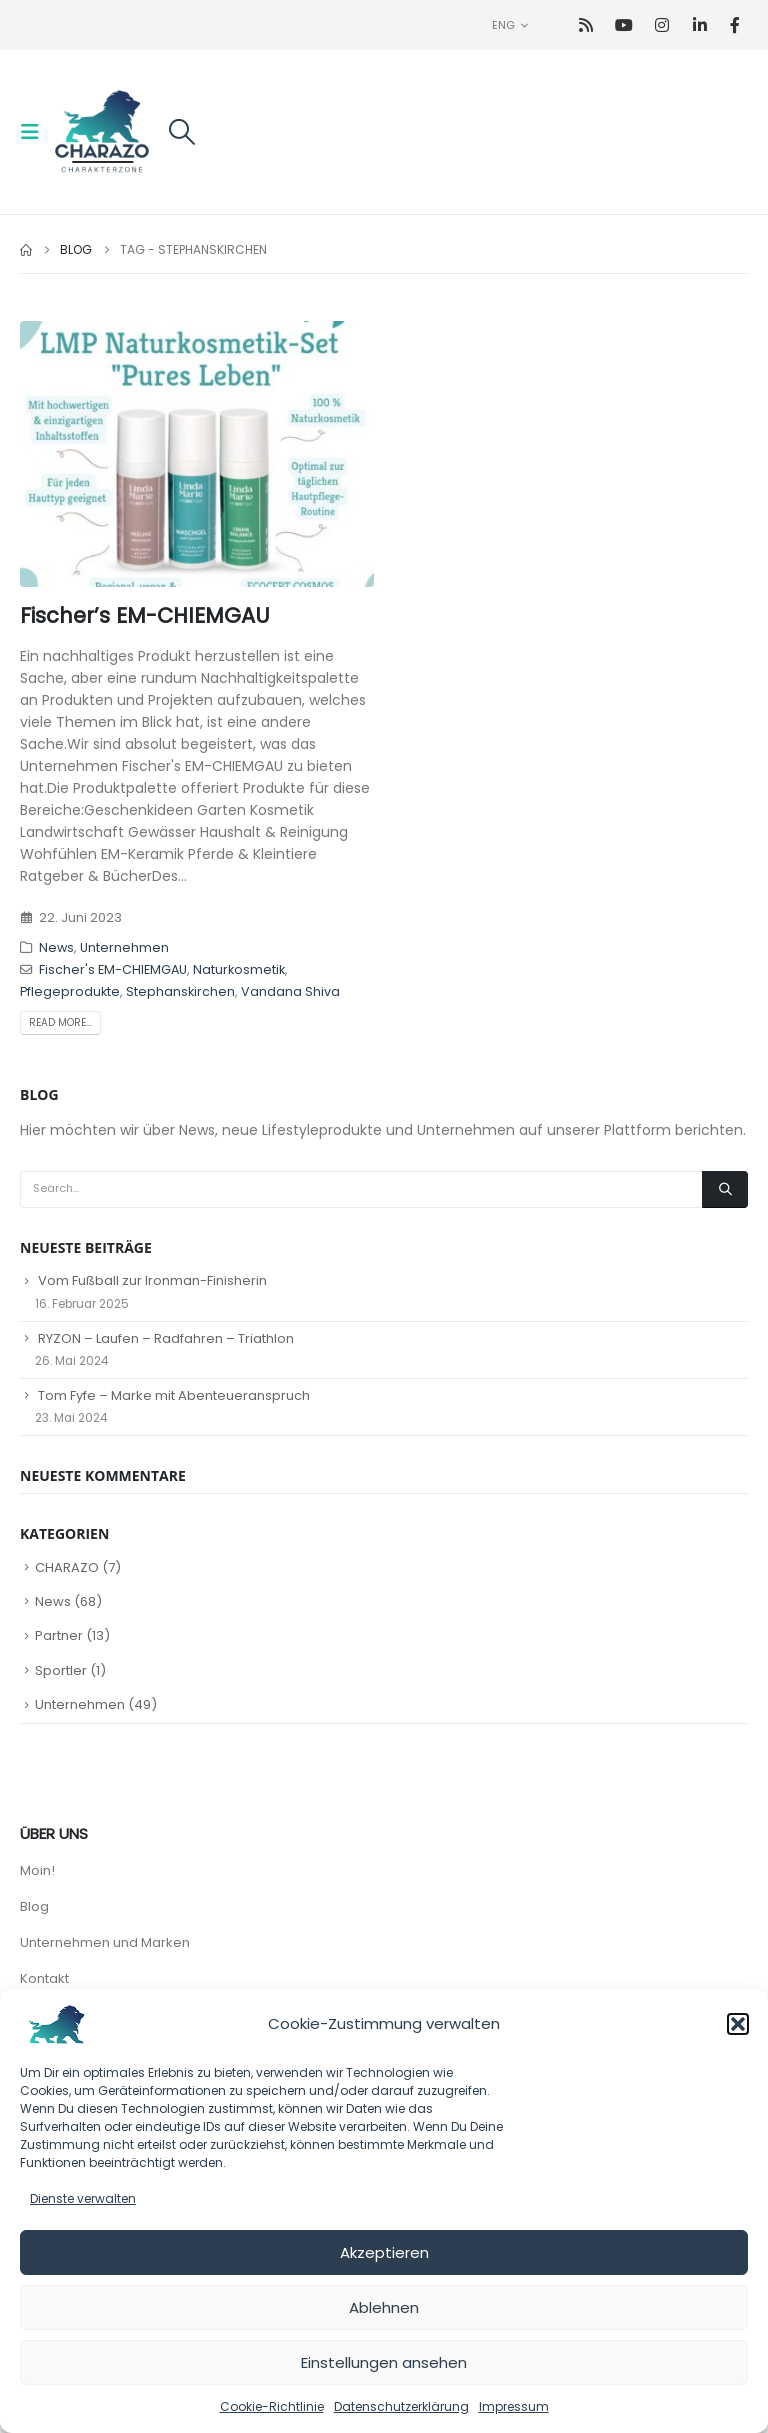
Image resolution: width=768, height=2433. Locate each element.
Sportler (61, 1670)
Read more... (60, 1022)
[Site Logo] (102, 132)
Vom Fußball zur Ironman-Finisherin (152, 1280)
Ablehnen (384, 2307)
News (56, 947)
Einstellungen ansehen (384, 2362)
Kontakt (44, 1978)
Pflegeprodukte (70, 991)
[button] (738, 2024)
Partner (59, 1635)
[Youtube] (624, 25)
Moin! (37, 1870)
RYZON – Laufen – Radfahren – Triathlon (166, 1338)
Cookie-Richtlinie (272, 2406)
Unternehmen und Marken (105, 1942)
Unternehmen (124, 947)
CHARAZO (67, 1567)
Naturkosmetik (239, 969)
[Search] (725, 1189)
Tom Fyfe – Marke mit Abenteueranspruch (174, 1395)
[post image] (197, 454)
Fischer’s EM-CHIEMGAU (145, 615)
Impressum (514, 2406)
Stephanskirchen (180, 991)
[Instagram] (662, 25)
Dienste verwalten (83, 2198)
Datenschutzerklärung (401, 2406)
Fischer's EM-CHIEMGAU (113, 969)
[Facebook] (735, 25)
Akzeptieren (384, 2252)
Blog (34, 1906)
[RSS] (586, 25)
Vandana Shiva (290, 991)
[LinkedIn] (700, 25)
